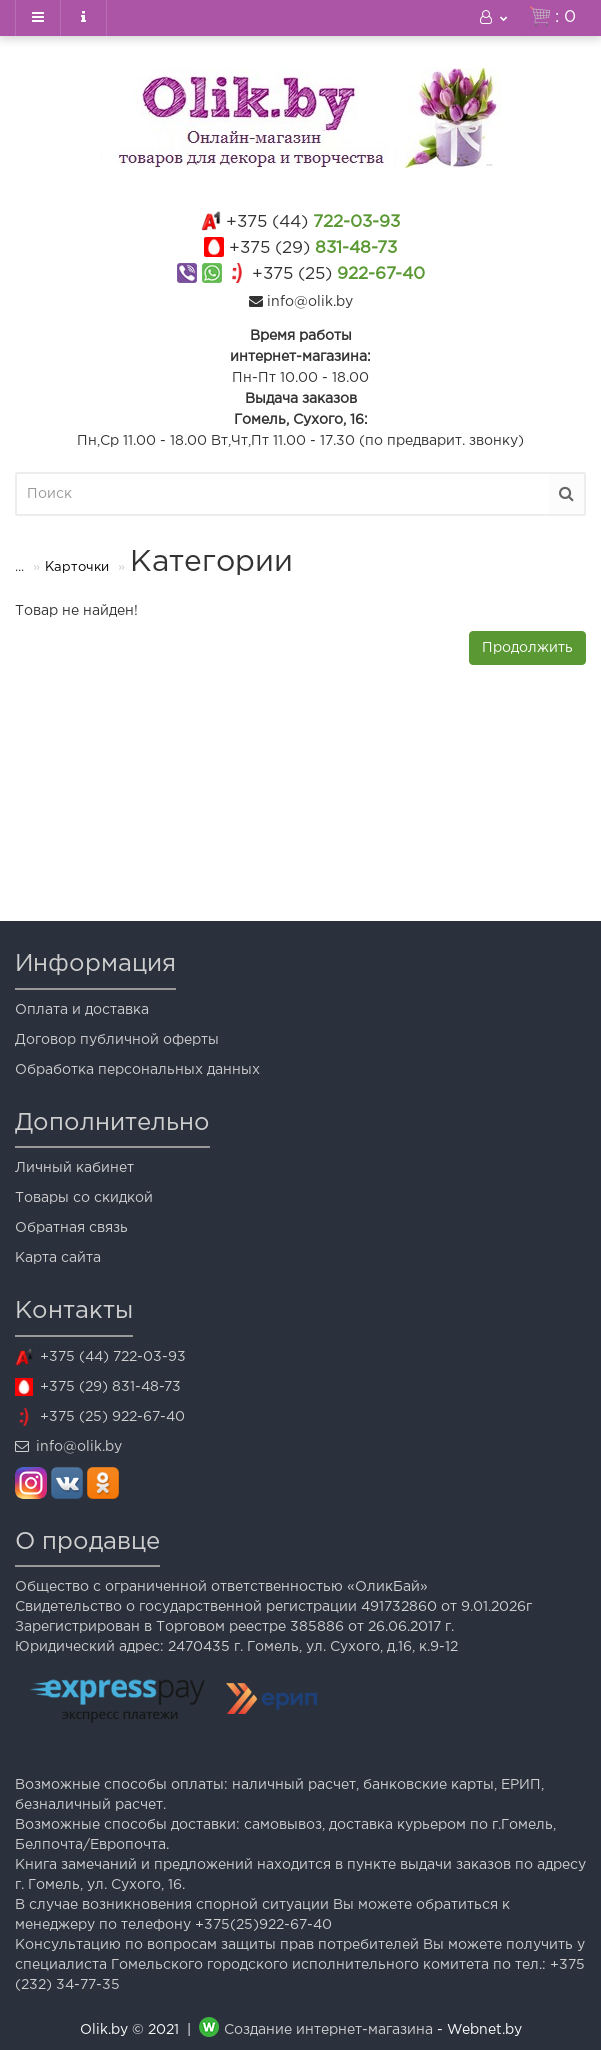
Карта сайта (58, 1258)
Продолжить (527, 648)
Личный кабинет (74, 1168)
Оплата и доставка (82, 1010)
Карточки (77, 567)
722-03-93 (313, 222)
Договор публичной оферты (117, 1040)
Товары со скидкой (84, 1198)
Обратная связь (71, 1228)
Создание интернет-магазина (328, 2030)
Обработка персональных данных (137, 1070)
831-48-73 (313, 248)
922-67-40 (338, 274)
